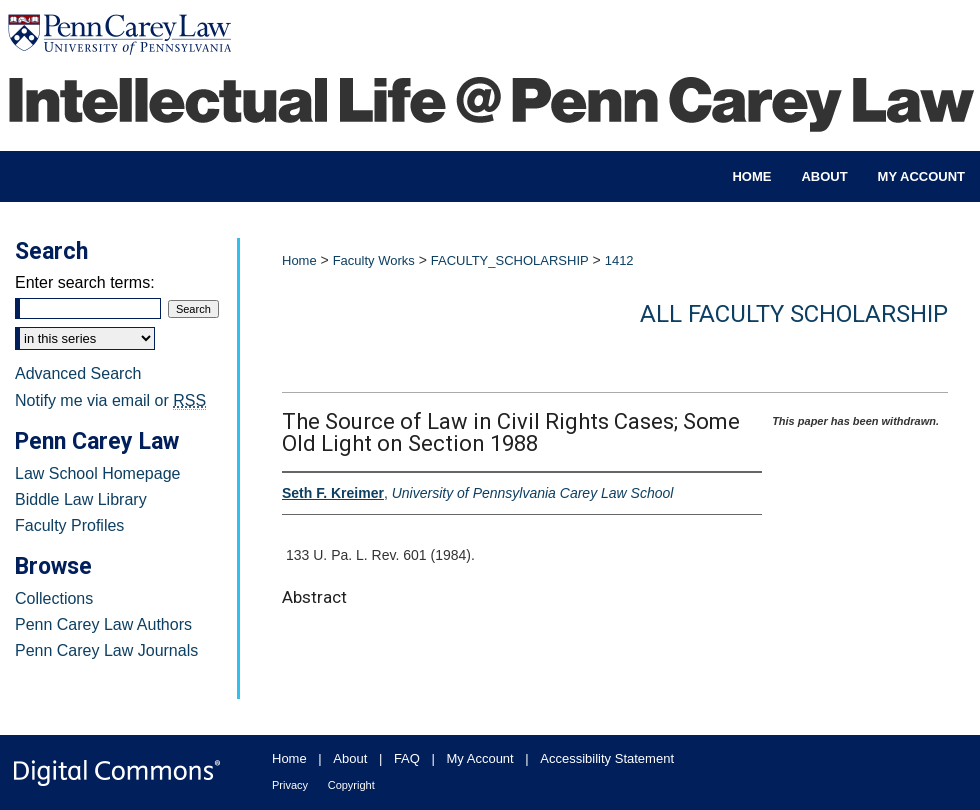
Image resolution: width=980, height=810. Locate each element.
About (350, 758)
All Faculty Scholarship (794, 314)
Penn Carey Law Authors (103, 624)
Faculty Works (374, 260)
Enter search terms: (85, 282)
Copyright (351, 785)
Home (299, 260)
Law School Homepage (97, 473)
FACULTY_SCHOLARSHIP (510, 260)
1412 (619, 260)
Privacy (290, 785)
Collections (54, 598)
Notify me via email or (110, 401)
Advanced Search (78, 373)
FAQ (407, 758)
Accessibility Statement (607, 758)
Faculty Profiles (69, 525)
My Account (480, 758)
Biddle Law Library (81, 499)
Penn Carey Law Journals (106, 650)
